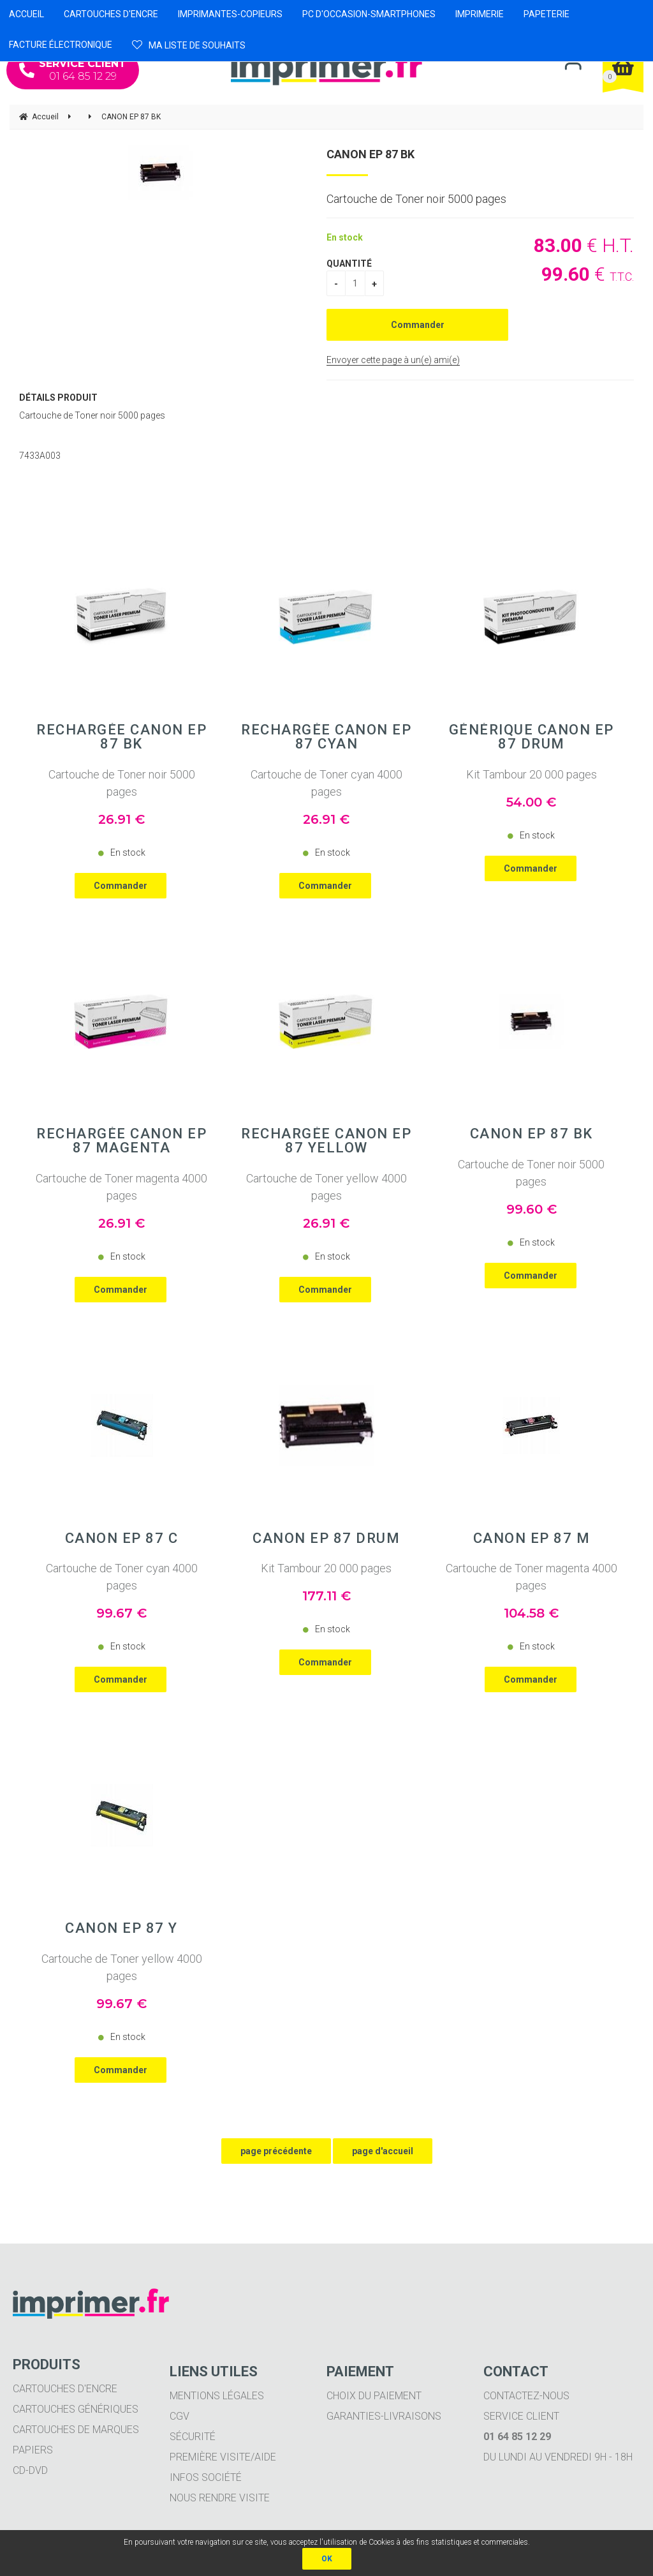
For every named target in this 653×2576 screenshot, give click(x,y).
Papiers (33, 2450)
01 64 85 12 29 (72, 69)
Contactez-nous (526, 2396)
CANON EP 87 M (532, 1538)
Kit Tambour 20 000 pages (531, 774)
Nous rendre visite (220, 2498)
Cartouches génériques (75, 2409)
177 (326, 1596)
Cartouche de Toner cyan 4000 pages (326, 783)
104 (531, 1613)
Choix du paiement (374, 2396)
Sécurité (193, 2437)
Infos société (206, 2477)
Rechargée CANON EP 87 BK (121, 737)
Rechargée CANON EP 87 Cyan (326, 737)
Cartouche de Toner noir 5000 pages (121, 783)
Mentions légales (217, 2396)
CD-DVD (30, 2470)
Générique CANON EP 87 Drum (531, 737)
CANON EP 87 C (122, 1538)
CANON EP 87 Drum (326, 1538)
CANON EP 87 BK (370, 154)
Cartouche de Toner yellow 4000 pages (326, 1187)
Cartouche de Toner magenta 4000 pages (121, 1187)
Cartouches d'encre (65, 2389)
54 (531, 802)
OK (326, 2558)
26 (121, 819)
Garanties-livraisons (383, 2416)
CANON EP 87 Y (121, 1928)
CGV (179, 2416)
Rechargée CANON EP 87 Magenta (121, 1141)
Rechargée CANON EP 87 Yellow (326, 1141)
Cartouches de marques (76, 2429)
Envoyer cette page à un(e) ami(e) (393, 360)
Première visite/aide (223, 2457)
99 (531, 1209)
